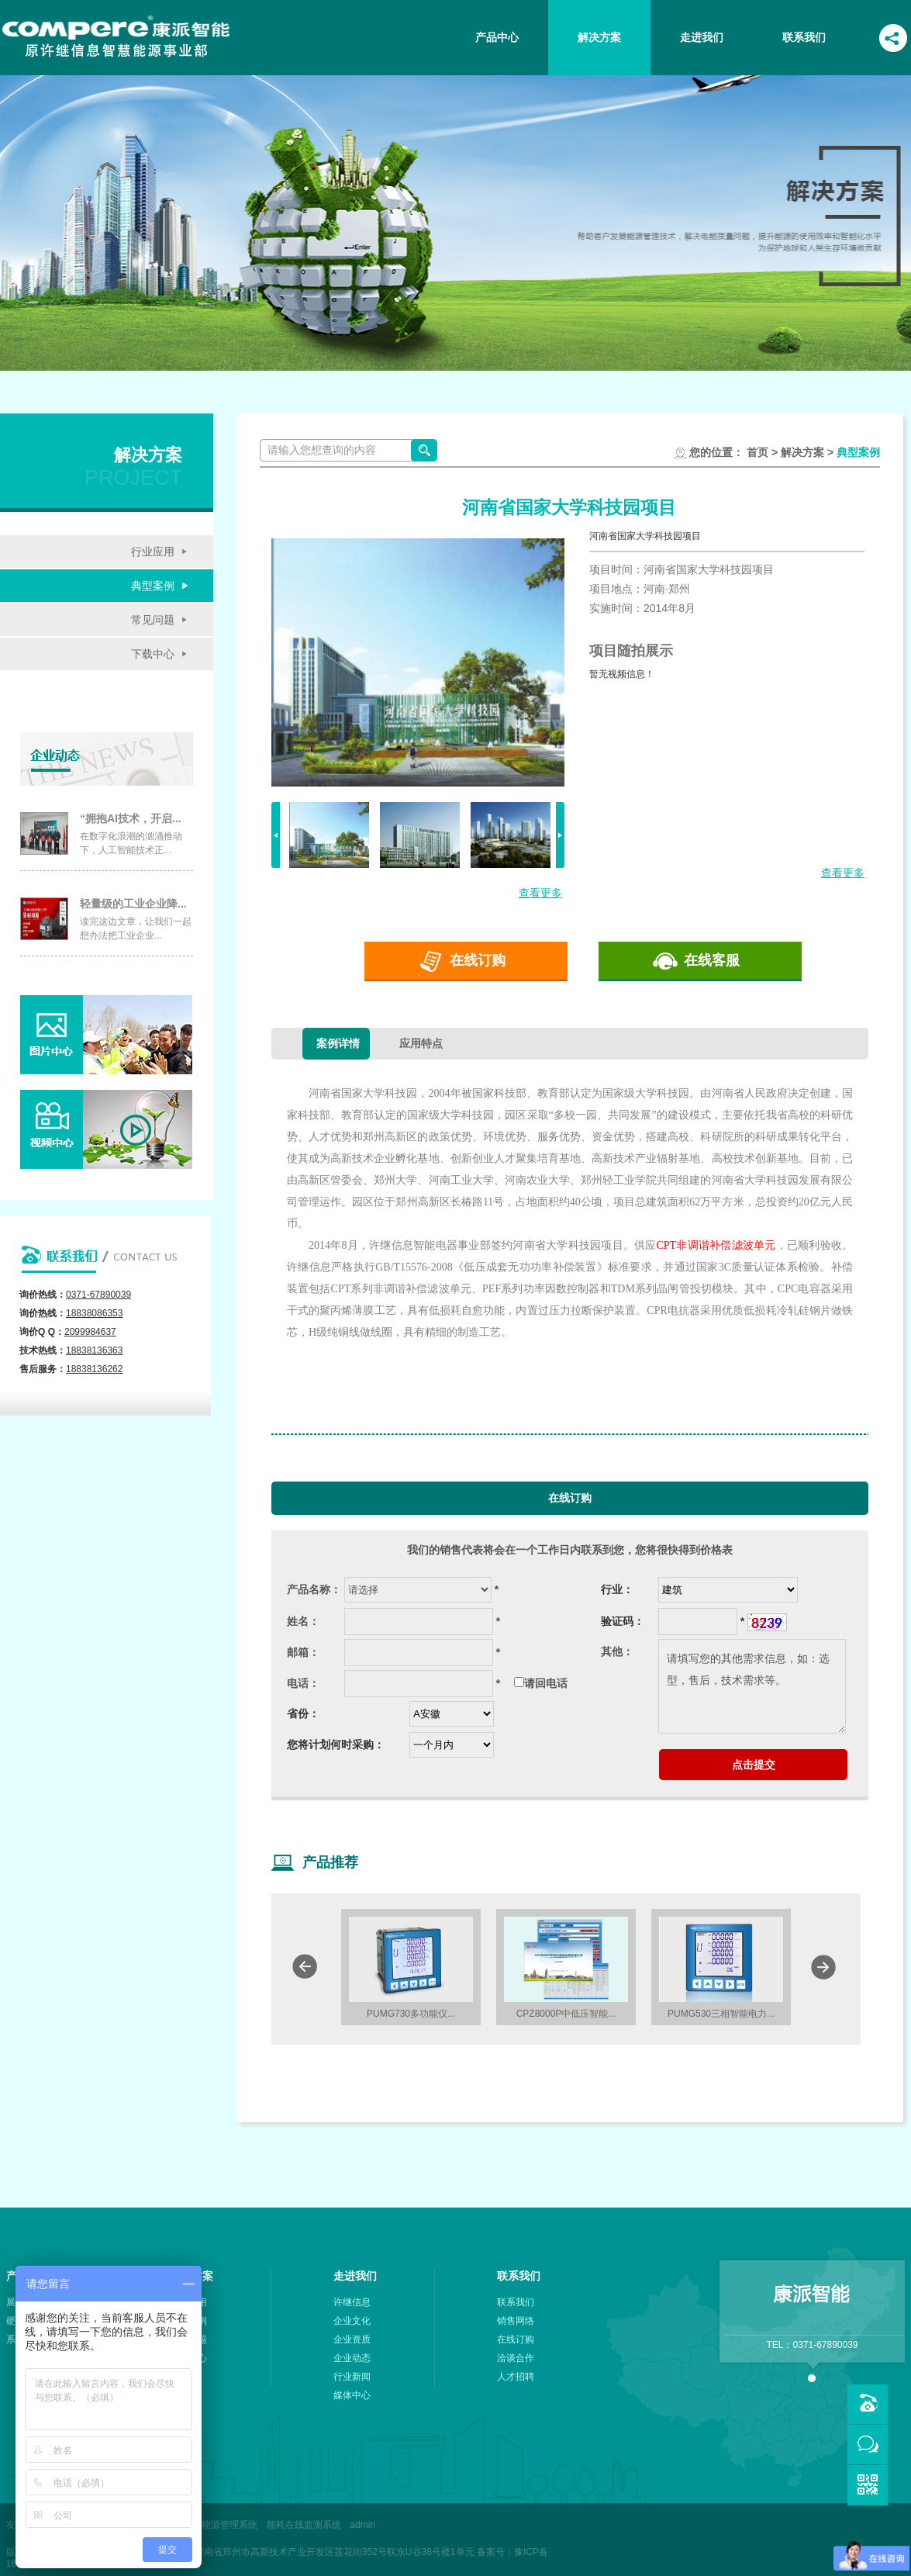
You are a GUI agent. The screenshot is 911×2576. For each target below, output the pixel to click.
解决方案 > (805, 452)
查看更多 (540, 893)
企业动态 (352, 2358)
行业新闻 (352, 2376)
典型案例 (152, 585)
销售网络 (515, 2320)
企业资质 (352, 2339)
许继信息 (352, 2302)
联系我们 (804, 37)
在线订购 (478, 960)
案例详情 (338, 1043)
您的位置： (716, 452)
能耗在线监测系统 (304, 2524)
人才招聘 (515, 2376)
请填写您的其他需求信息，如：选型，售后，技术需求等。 (752, 1686)
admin (363, 2524)
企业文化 (352, 2320)
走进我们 (701, 37)
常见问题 (152, 620)
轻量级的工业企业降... (133, 903)
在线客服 (712, 960)
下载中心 (152, 654)
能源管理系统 (229, 2524)
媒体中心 (352, 2395)
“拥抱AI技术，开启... (130, 818)
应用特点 (421, 1043)
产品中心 (497, 37)
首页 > (762, 452)
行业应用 (152, 551)
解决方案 (599, 37)
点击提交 (753, 1764)
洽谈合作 (515, 2358)
